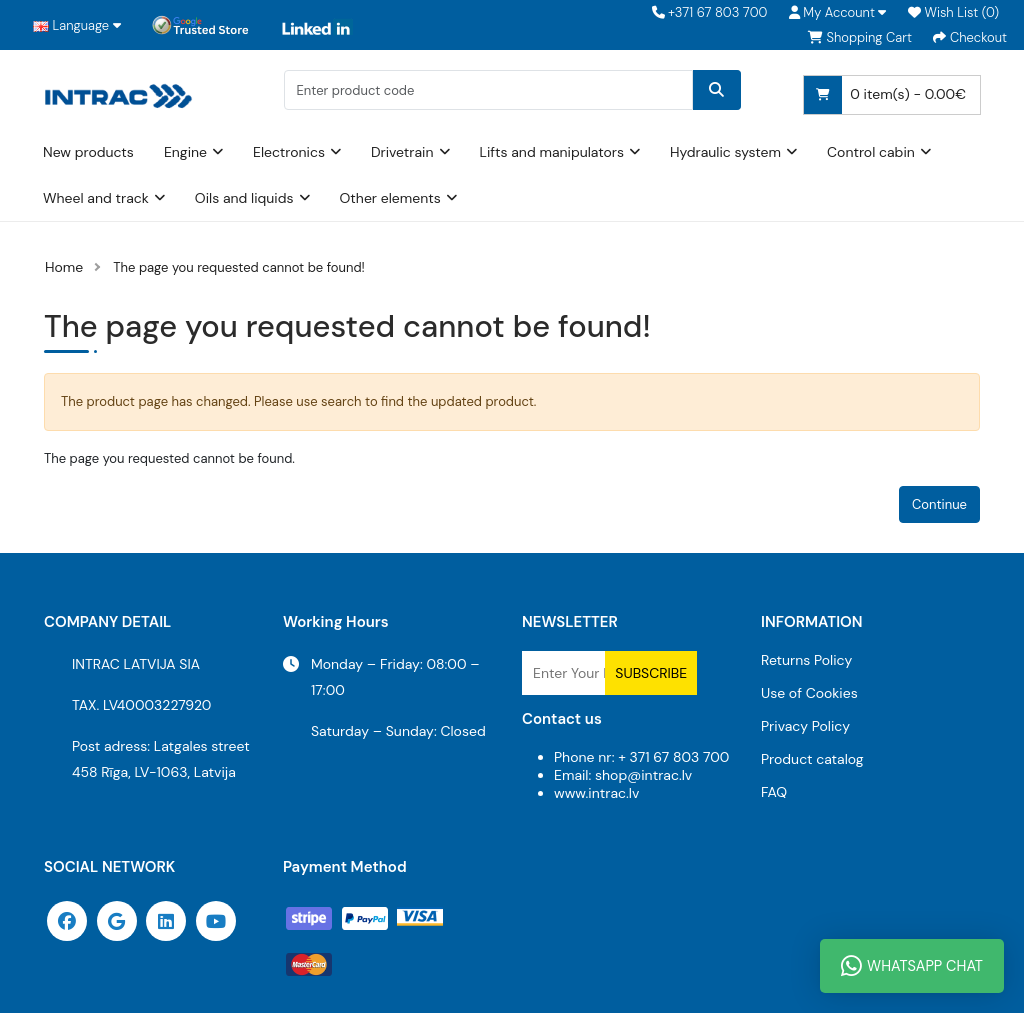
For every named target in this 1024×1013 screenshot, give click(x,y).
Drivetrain (402, 152)
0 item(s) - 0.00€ (885, 95)
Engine (185, 152)
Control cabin (871, 152)
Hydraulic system (725, 152)
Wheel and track (96, 198)
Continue (939, 504)
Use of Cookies (809, 693)
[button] (838, 12)
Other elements (390, 198)
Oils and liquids (244, 198)
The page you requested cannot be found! (239, 267)
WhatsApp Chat (912, 966)
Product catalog (812, 759)
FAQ (774, 792)
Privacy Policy (805, 726)
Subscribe (651, 673)
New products (88, 152)
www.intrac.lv (596, 793)
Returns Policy (806, 660)
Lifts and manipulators (552, 152)
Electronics (289, 152)
